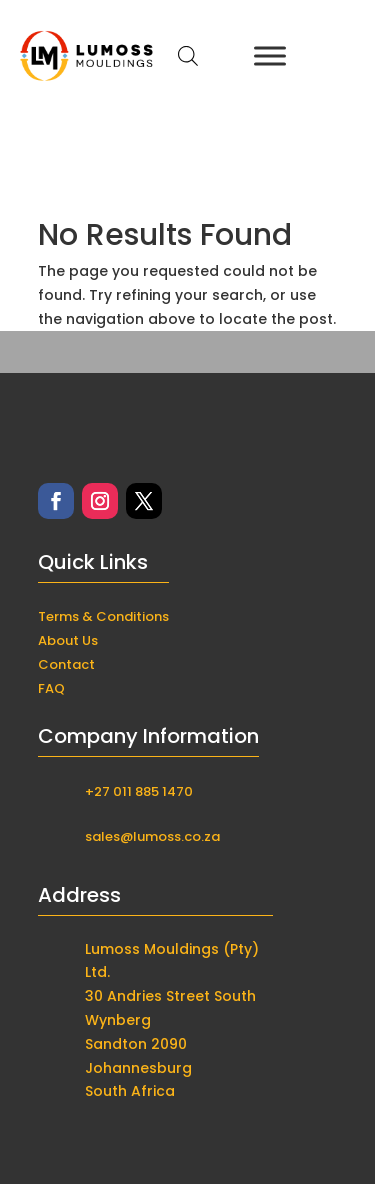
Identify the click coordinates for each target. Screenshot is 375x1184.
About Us (68, 640)
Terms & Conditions (103, 616)
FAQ (51, 688)
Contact (66, 664)
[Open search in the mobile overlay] (188, 55)
